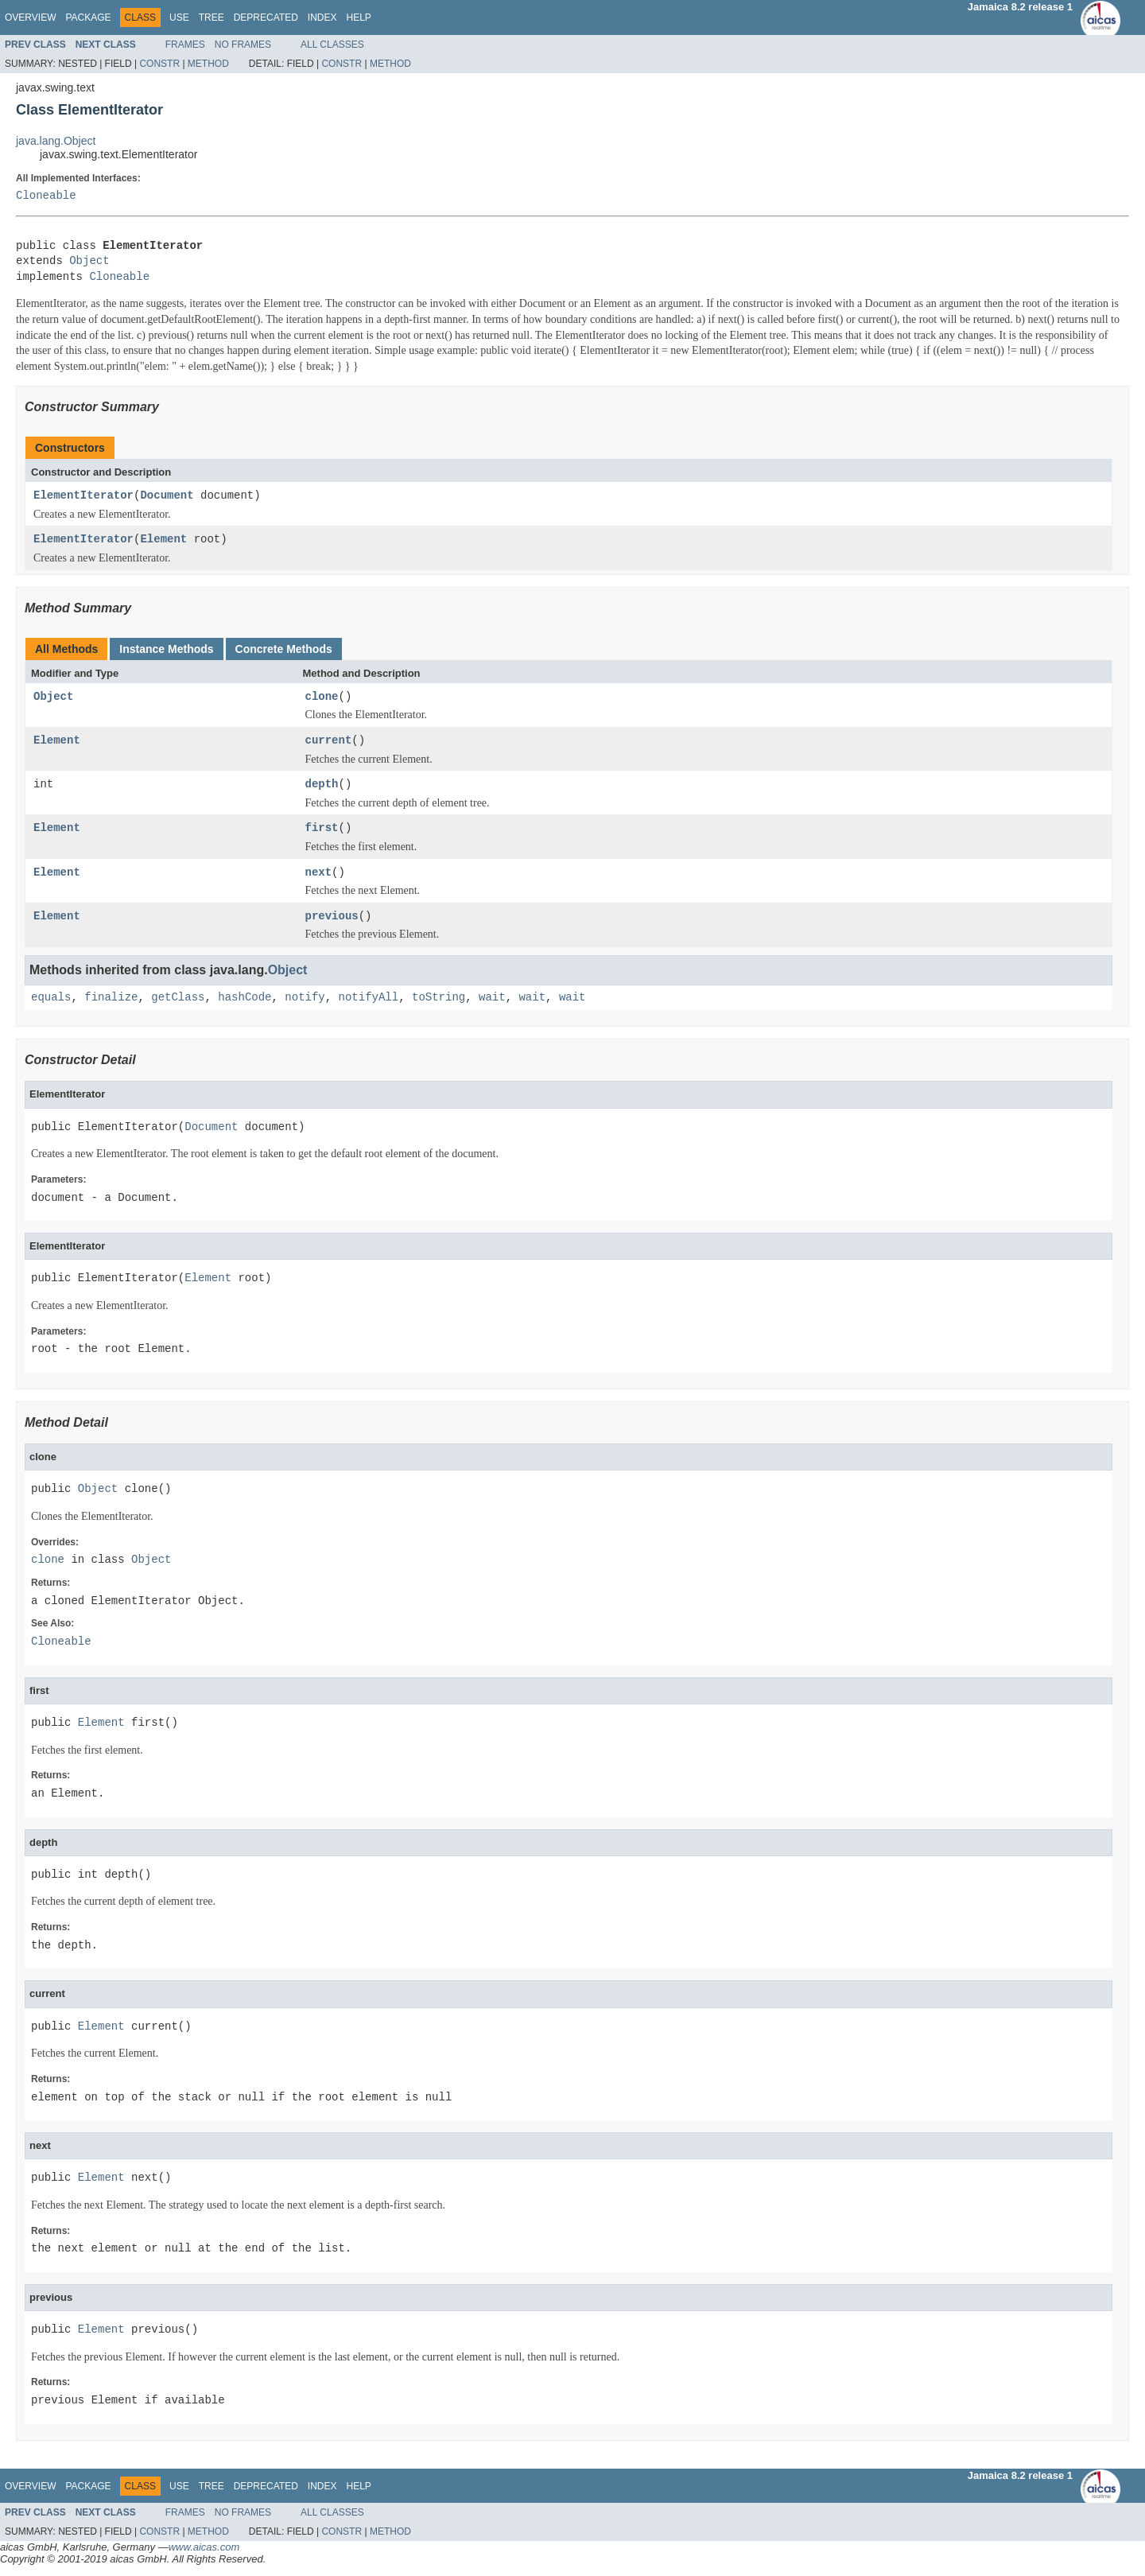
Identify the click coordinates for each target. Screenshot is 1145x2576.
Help (358, 17)
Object (89, 261)
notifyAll (368, 997)
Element (163, 539)
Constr (159, 63)
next (318, 872)
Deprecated (266, 17)
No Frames (243, 44)
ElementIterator (83, 495)
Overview (30, 17)
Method (208, 63)
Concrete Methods (283, 649)
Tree (211, 17)
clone (322, 697)
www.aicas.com (204, 2547)
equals (51, 997)
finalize (111, 997)
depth (322, 784)
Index (322, 17)
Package (88, 17)
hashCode (244, 997)
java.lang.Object (55, 140)
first (322, 828)
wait (492, 997)
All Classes (332, 44)
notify (304, 997)
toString (438, 997)
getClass (177, 997)
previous (332, 916)
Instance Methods (166, 649)
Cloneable (46, 196)
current (328, 740)
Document (166, 495)
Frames (185, 44)
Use (179, 17)
